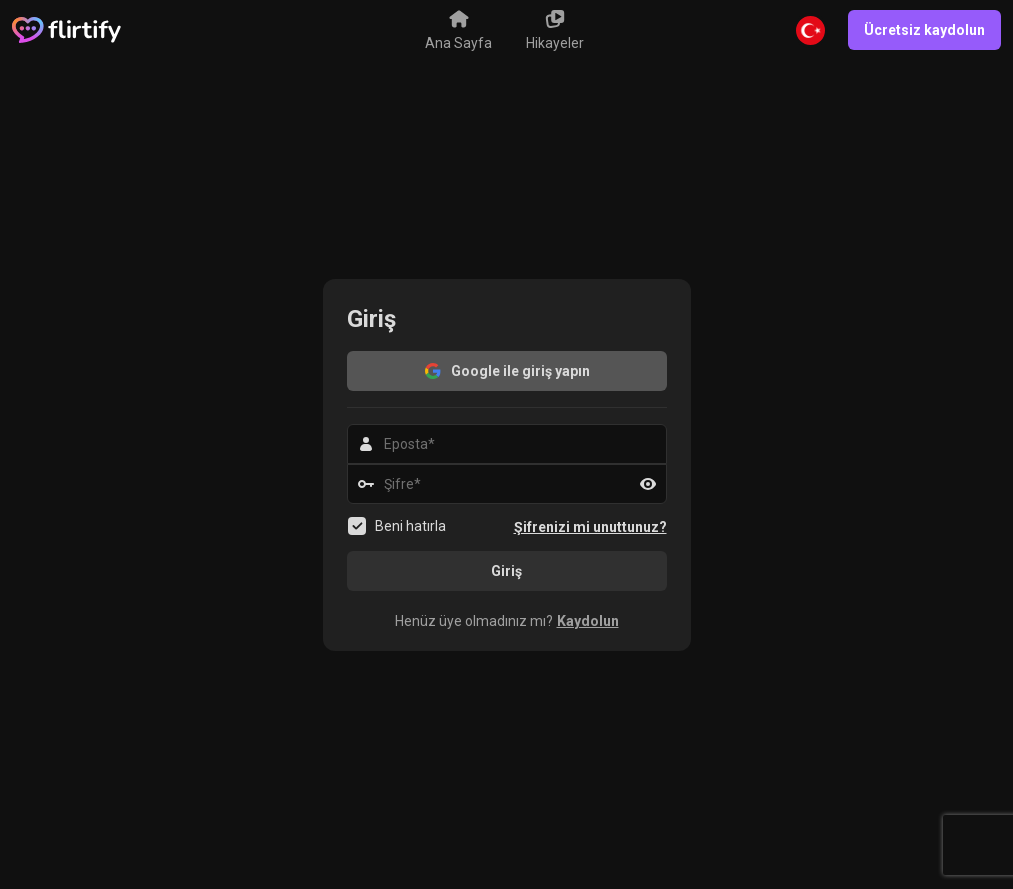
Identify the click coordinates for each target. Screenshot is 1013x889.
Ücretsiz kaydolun (924, 30)
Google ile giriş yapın (506, 371)
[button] (507, 621)
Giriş (506, 571)
